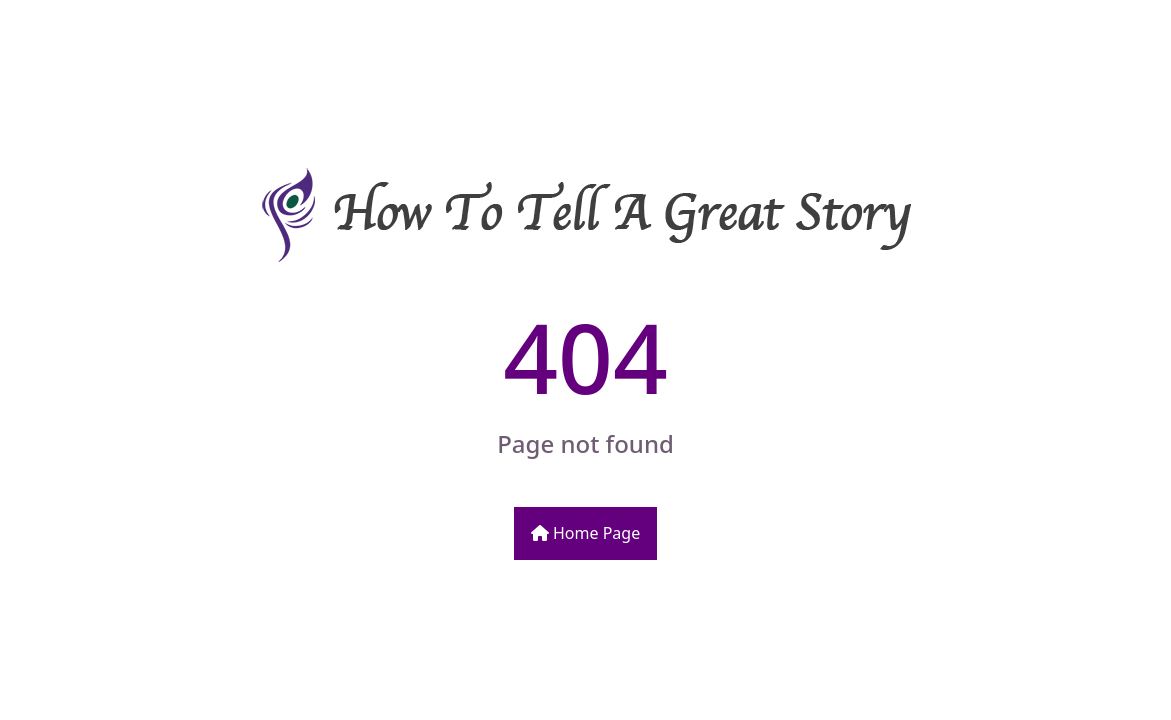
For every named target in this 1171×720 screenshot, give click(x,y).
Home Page (585, 533)
